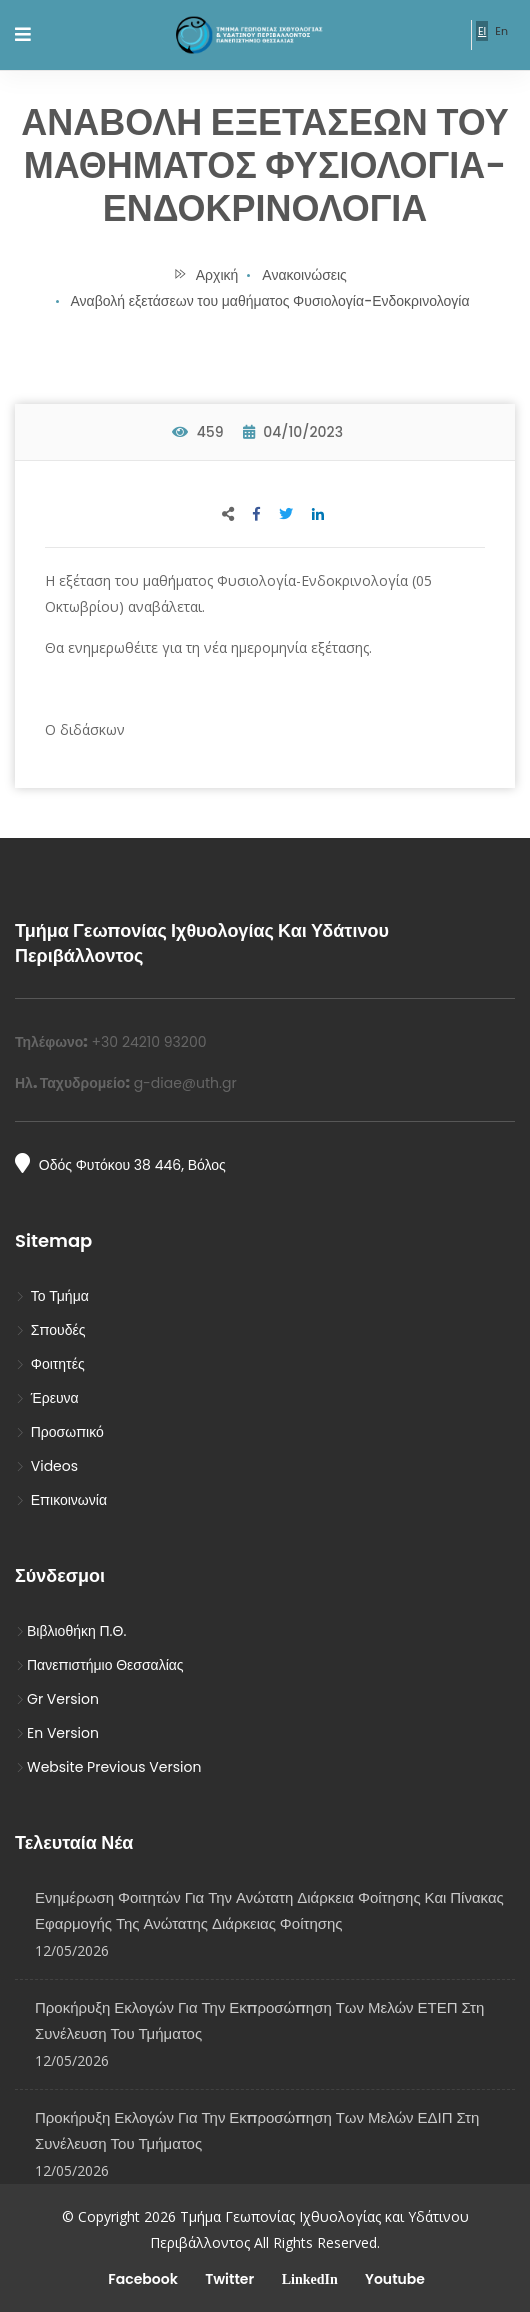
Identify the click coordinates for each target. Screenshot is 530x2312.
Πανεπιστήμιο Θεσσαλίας (99, 1665)
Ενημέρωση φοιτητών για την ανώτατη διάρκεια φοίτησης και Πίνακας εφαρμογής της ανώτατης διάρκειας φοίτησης (269, 1910)
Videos (46, 1466)
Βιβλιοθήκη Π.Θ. (70, 1631)
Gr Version (57, 1699)
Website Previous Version (108, 1767)
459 (198, 432)
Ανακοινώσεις (304, 275)
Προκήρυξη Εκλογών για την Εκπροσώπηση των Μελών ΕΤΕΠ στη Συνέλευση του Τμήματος (259, 2020)
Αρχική (205, 275)
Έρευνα (47, 1398)
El (482, 31)
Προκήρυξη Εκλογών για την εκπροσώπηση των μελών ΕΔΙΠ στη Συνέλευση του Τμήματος (257, 2130)
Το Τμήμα (52, 1296)
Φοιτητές (50, 1364)
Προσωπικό (59, 1432)
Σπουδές (50, 1330)
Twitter (228, 2279)
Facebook (141, 2279)
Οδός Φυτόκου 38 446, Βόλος (120, 1164)
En (501, 31)
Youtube (393, 2279)
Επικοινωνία (61, 1500)
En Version (57, 1733)
